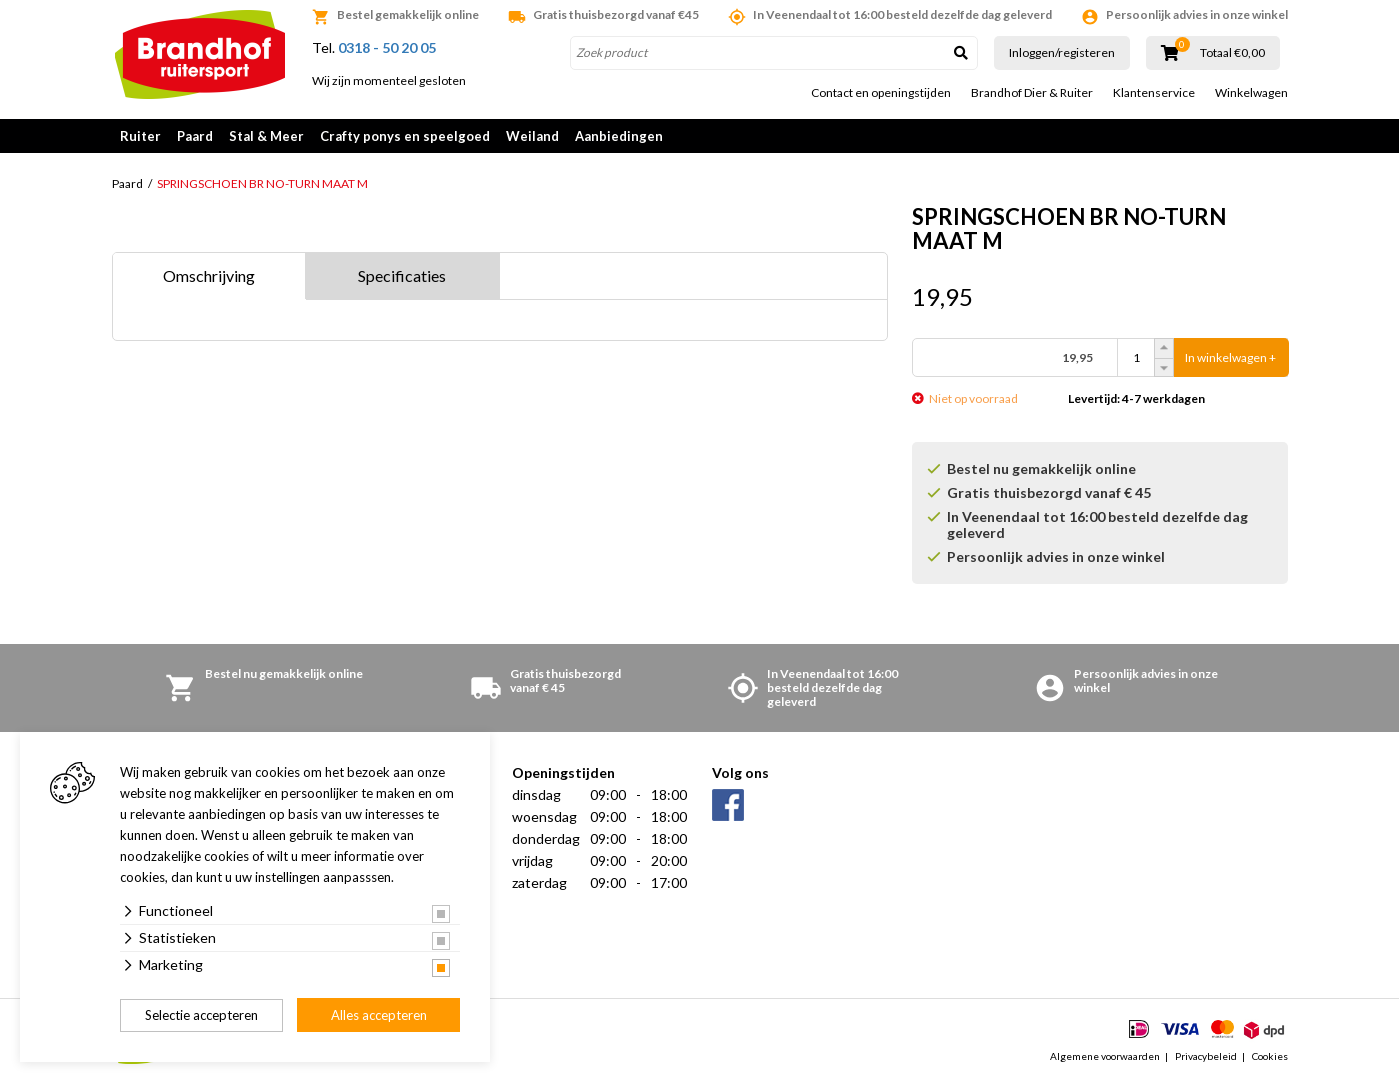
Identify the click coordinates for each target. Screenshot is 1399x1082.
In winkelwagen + (1230, 357)
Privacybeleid (1206, 1056)
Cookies (1270, 1056)
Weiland (532, 136)
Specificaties (402, 275)
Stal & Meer (266, 136)
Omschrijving (209, 275)
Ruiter (140, 136)
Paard (195, 136)
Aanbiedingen (619, 136)
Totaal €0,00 (1232, 53)
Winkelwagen (1251, 93)
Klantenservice (1154, 93)
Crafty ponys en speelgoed (405, 136)
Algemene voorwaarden (1105, 1056)
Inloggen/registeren (1062, 52)
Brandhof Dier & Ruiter (1032, 93)
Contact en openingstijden (881, 93)
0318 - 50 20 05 (387, 47)
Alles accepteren (379, 1015)
